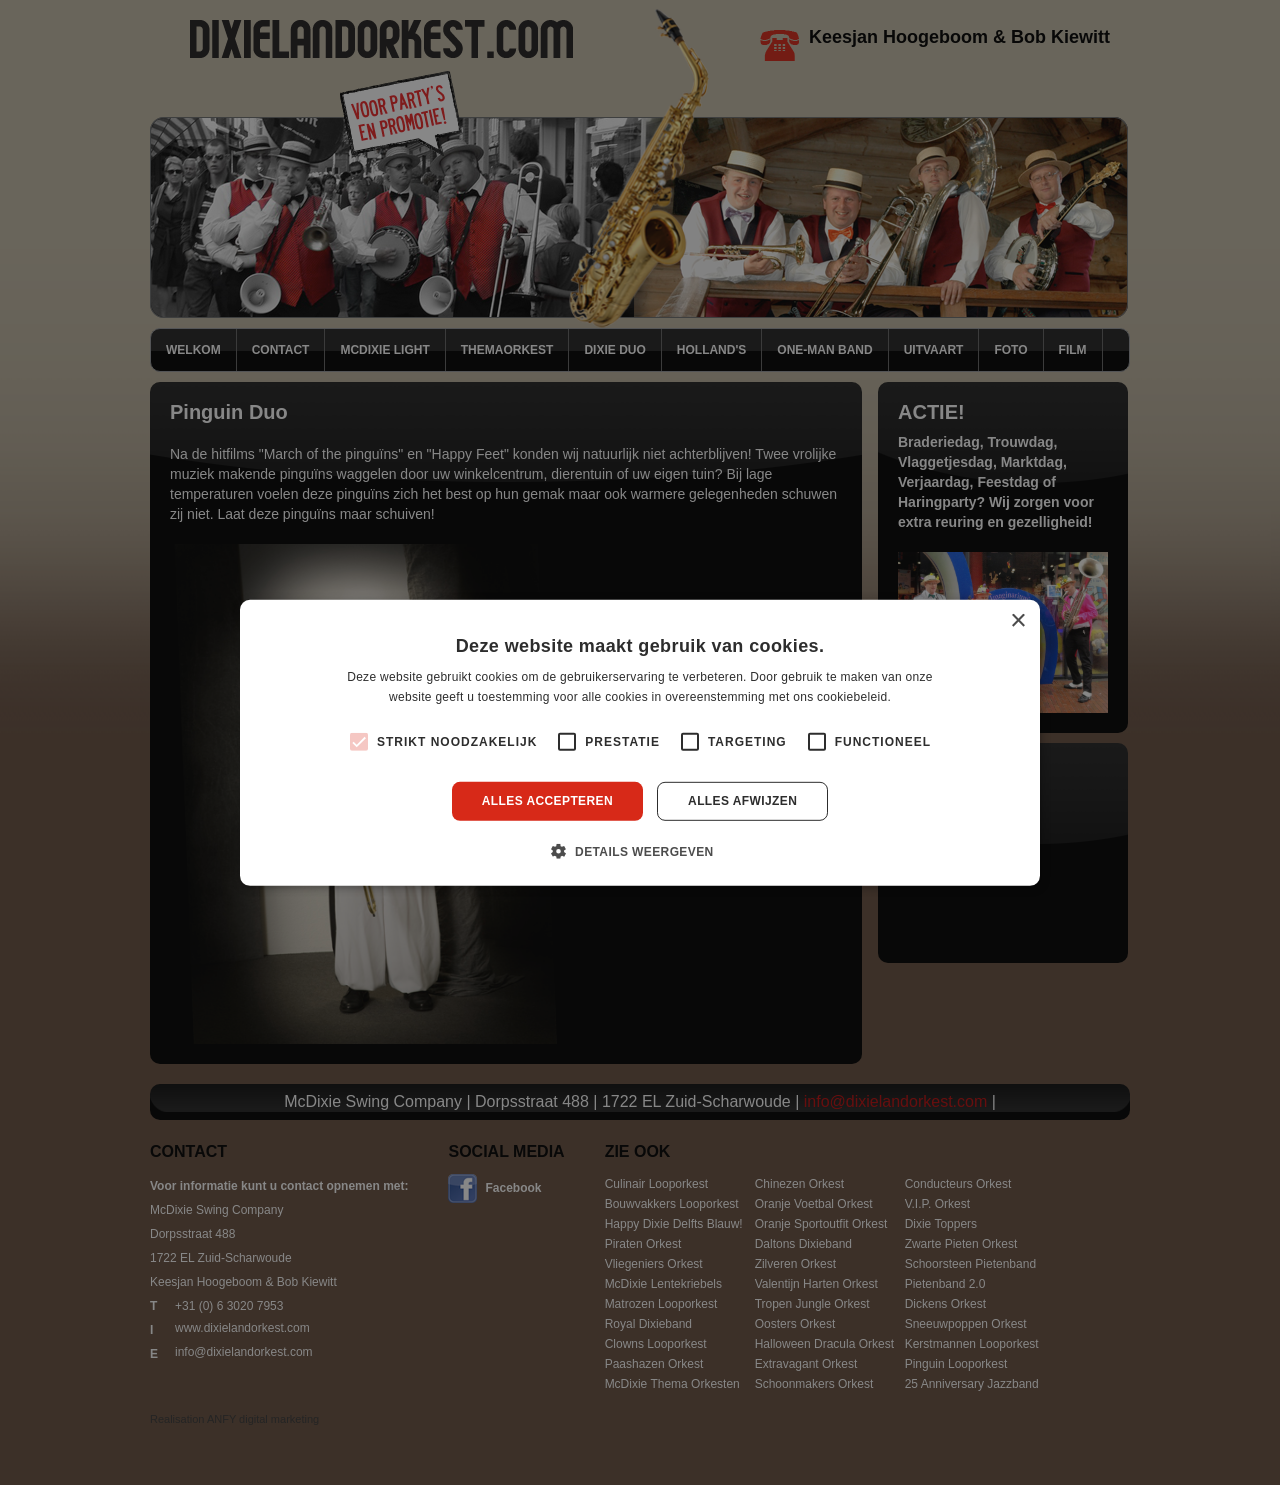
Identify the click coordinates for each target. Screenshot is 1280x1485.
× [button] (1017, 620)
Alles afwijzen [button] (742, 801)
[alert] (640, 742)
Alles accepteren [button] (547, 801)
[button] (639, 851)
